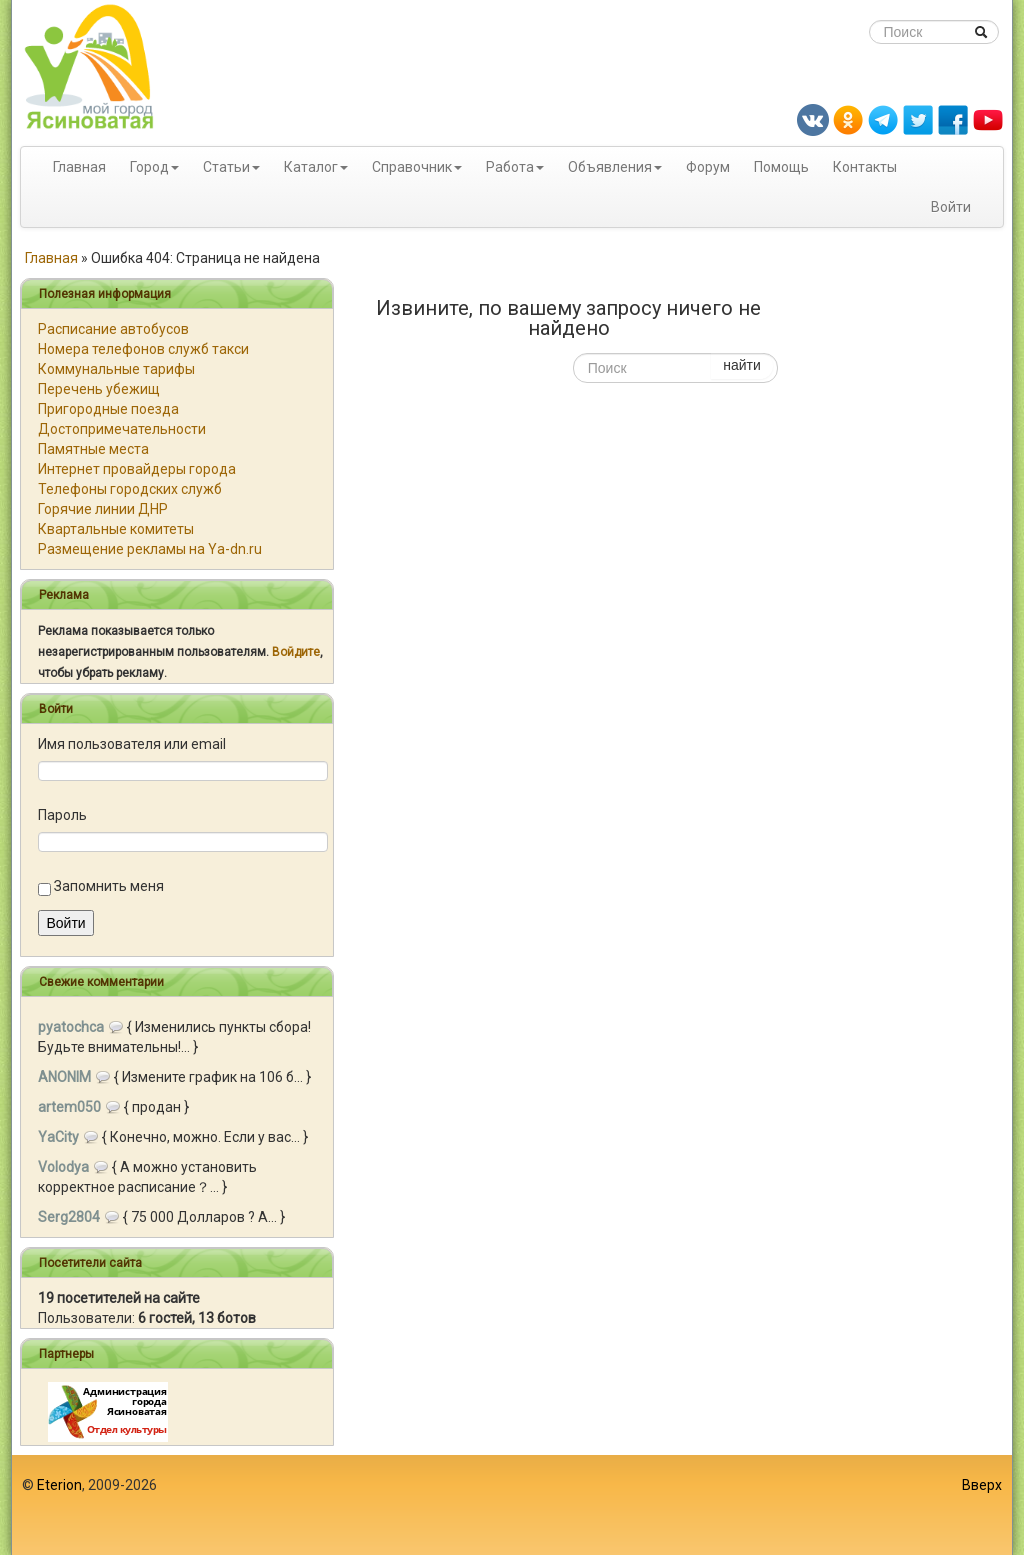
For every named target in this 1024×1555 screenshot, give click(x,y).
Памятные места (93, 449)
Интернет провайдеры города (137, 469)
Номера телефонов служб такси (143, 349)
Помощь (781, 167)
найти (742, 365)
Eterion (59, 1485)
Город (149, 167)
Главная (79, 167)
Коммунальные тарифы (116, 369)
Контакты (865, 167)
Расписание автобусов (113, 329)
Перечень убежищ (99, 389)
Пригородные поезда (108, 409)
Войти (951, 207)
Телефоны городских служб (130, 489)
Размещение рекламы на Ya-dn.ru (150, 549)
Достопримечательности (122, 429)
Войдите (296, 652)
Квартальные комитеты (116, 529)
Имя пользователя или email (132, 744)
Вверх (982, 1485)
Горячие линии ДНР (103, 509)
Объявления (610, 167)
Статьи (226, 167)
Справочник (412, 167)
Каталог (311, 167)
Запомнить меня (109, 886)
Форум (708, 167)
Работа (510, 167)
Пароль (62, 815)
